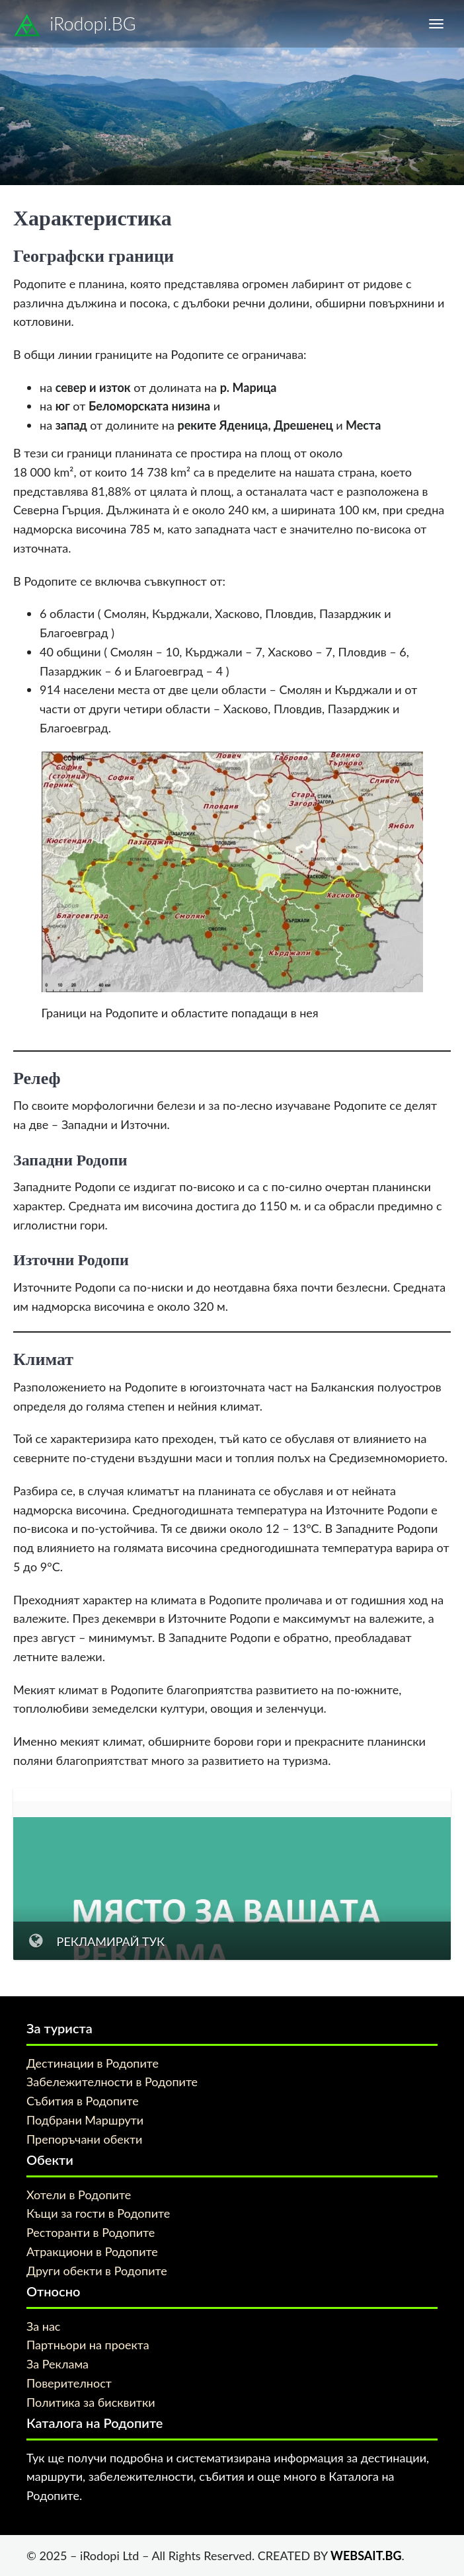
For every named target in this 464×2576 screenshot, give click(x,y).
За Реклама (57, 2364)
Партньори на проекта (87, 2344)
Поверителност (69, 2383)
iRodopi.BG (74, 26)
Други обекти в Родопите (96, 2270)
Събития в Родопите (82, 2100)
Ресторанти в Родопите (90, 2232)
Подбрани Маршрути (84, 2120)
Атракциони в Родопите (92, 2251)
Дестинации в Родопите (92, 2063)
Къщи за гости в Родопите (98, 2213)
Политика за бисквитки (90, 2402)
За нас (43, 2326)
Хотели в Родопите (78, 2194)
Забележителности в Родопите (112, 2081)
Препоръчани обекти (84, 2139)
